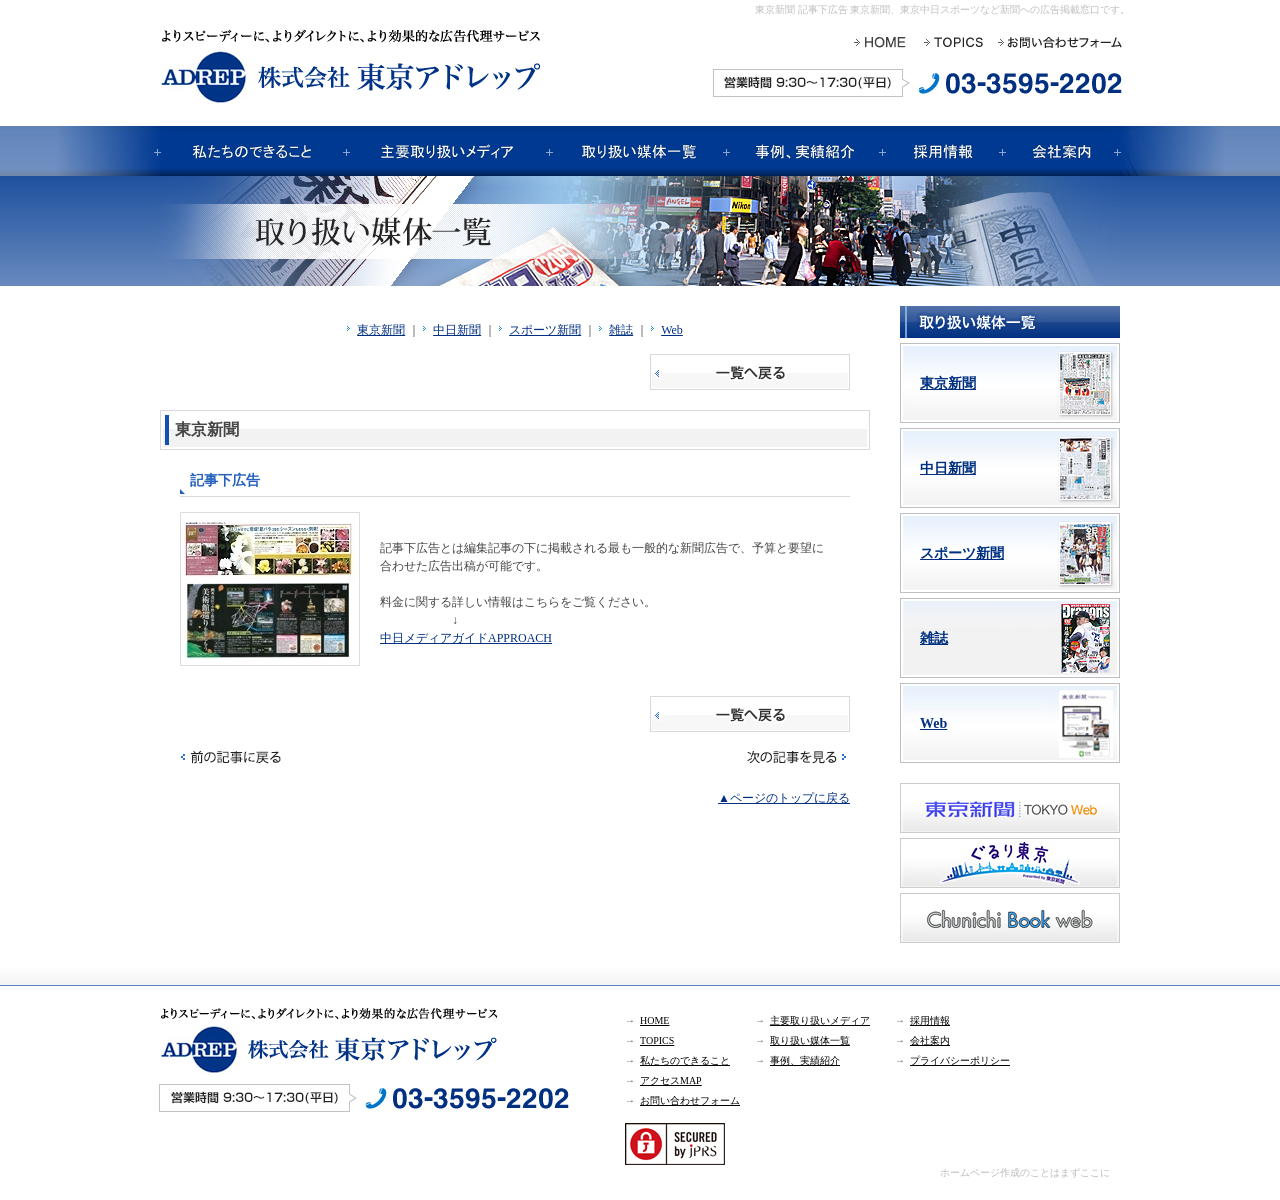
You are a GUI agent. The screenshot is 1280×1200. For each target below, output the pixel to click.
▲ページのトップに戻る (784, 798)
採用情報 (930, 1020)
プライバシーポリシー (960, 1060)
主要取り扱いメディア (820, 1020)
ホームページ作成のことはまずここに (1025, 1172)
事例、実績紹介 (805, 1060)
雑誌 (621, 330)
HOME (654, 1020)
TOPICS (657, 1040)
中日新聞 (457, 330)
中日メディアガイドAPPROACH (466, 638)
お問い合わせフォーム (690, 1100)
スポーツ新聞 (545, 330)
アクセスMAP (671, 1080)
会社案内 (930, 1040)
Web (672, 330)
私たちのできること (685, 1060)
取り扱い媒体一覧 (810, 1040)
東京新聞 (381, 330)
